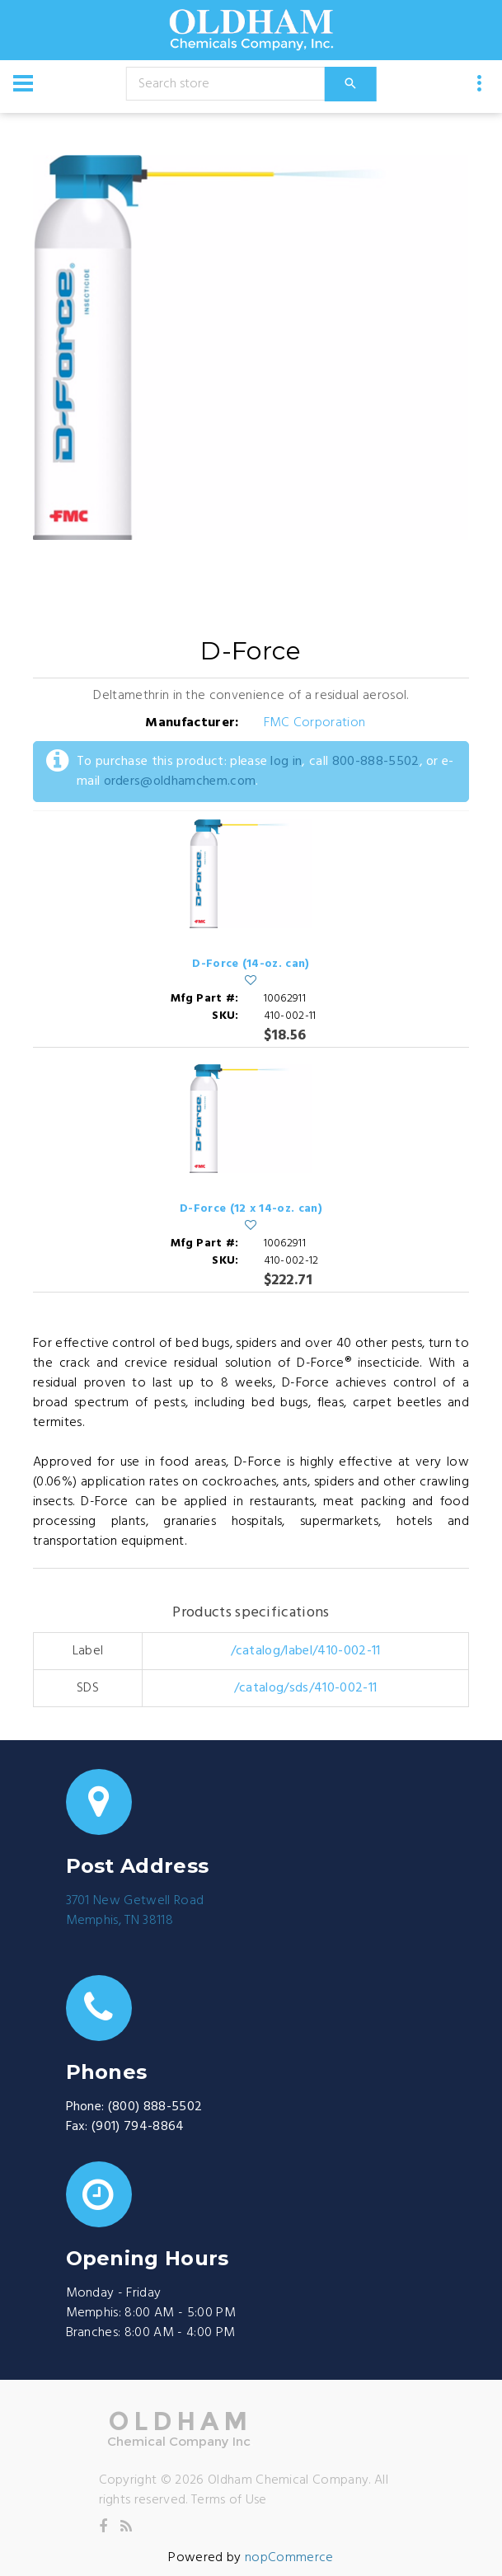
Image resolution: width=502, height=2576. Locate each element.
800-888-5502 (376, 761)
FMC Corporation (315, 723)
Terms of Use (229, 2500)
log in (286, 761)
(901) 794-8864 (137, 2126)
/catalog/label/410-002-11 (306, 1651)
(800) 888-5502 (155, 2107)
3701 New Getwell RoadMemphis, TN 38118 (135, 1910)
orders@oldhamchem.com (180, 781)
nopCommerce (289, 2558)
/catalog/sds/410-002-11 (305, 1688)
